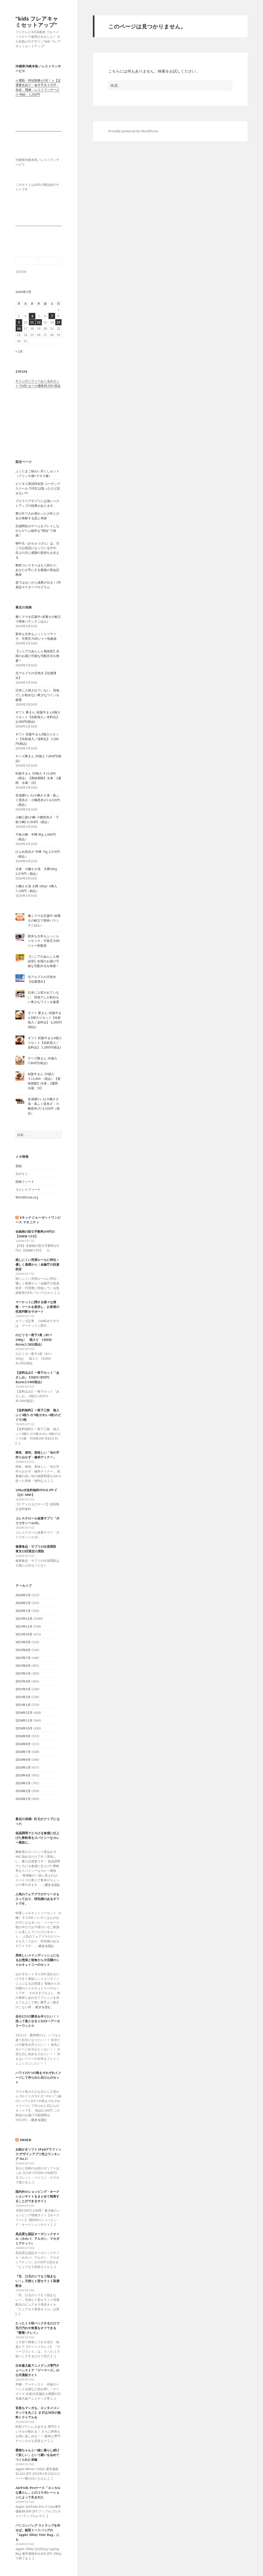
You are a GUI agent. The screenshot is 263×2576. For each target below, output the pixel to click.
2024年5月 (23, 1767)
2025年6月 (23, 1665)
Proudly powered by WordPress (133, 131)
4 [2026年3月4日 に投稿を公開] (32, 316)
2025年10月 (23, 1634)
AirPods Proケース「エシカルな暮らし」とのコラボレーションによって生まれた (37, 2492)
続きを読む (52, 1885)
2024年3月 (23, 1783)
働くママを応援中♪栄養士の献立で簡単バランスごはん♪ (44, 920)
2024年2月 (23, 1791)
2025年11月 (23, 1626)
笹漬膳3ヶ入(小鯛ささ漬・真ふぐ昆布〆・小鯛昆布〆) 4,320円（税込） (37, 800)
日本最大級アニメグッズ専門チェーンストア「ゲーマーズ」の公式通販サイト (37, 2370)
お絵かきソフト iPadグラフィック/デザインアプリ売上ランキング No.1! (38, 2154)
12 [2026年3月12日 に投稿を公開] (39, 322)
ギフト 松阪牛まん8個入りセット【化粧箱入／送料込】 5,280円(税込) (37, 739)
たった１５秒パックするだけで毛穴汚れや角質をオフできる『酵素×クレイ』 (37, 2328)
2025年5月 (23, 1673)
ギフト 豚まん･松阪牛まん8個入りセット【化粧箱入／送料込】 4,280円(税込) (37, 717)
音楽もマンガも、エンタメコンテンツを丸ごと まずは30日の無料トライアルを (38, 2412)
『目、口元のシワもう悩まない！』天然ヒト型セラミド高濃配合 (37, 2281)
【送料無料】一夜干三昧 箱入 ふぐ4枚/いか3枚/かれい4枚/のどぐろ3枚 (38, 1415)
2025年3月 (23, 1689)
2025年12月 (23, 1618)
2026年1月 (23, 1611)
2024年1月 (23, 1799)
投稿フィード (24, 1181)
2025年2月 (23, 1697)
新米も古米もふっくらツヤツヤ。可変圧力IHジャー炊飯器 (44, 941)
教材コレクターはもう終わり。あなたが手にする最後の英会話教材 (37, 570)
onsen (25, 2140)
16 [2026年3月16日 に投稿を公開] (19, 328)
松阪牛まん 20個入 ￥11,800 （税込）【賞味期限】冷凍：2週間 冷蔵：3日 (38, 778)
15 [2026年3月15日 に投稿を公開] (58, 322)
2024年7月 (23, 1752)
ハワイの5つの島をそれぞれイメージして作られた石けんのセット (38, 2077)
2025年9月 (23, 1642)
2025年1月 (23, 1705)
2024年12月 (23, 1712)
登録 (18, 1166)
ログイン (21, 1174)
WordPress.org (26, 1197)
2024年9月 (23, 1736)
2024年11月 (23, 1720)
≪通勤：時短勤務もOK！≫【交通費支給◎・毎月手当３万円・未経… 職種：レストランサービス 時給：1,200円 (38, 87)
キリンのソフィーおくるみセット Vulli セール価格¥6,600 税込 (38, 383)
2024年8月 (23, 1744)
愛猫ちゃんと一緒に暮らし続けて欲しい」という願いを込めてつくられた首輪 (37, 2455)
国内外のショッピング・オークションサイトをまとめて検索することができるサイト (37, 2196)
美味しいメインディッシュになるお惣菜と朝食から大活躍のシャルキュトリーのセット (37, 1960)
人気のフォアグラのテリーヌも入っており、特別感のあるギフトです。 (37, 1899)
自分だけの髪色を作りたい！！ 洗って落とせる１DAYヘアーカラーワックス (37, 2021)
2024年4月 (23, 1775)
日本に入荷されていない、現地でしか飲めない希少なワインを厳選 (37, 695)
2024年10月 (23, 1728)
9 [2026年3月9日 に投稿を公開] (19, 322)
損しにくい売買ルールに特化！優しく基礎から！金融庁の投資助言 (37, 1264)
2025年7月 (23, 1658)
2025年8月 (23, 1650)
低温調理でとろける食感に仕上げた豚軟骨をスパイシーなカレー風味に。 (37, 1837)
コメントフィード (28, 1189)
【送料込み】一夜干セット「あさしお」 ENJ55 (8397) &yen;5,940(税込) (37, 1377)
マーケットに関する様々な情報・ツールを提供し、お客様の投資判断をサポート (37, 1307)
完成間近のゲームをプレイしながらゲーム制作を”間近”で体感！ (37, 530)
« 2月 (19, 351)
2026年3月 (23, 1595)
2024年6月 (23, 1759)
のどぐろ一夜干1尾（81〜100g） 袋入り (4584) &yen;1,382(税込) (33, 1339)
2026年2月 (23, 1603)
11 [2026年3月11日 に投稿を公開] (32, 322)
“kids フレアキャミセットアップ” (36, 21)
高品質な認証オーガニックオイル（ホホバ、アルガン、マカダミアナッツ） (37, 2238)
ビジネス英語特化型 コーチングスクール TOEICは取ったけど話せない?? (37, 488)
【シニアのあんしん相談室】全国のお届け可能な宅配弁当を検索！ (37, 656)
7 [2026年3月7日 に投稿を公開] (52, 316)
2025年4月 (23, 1681)
